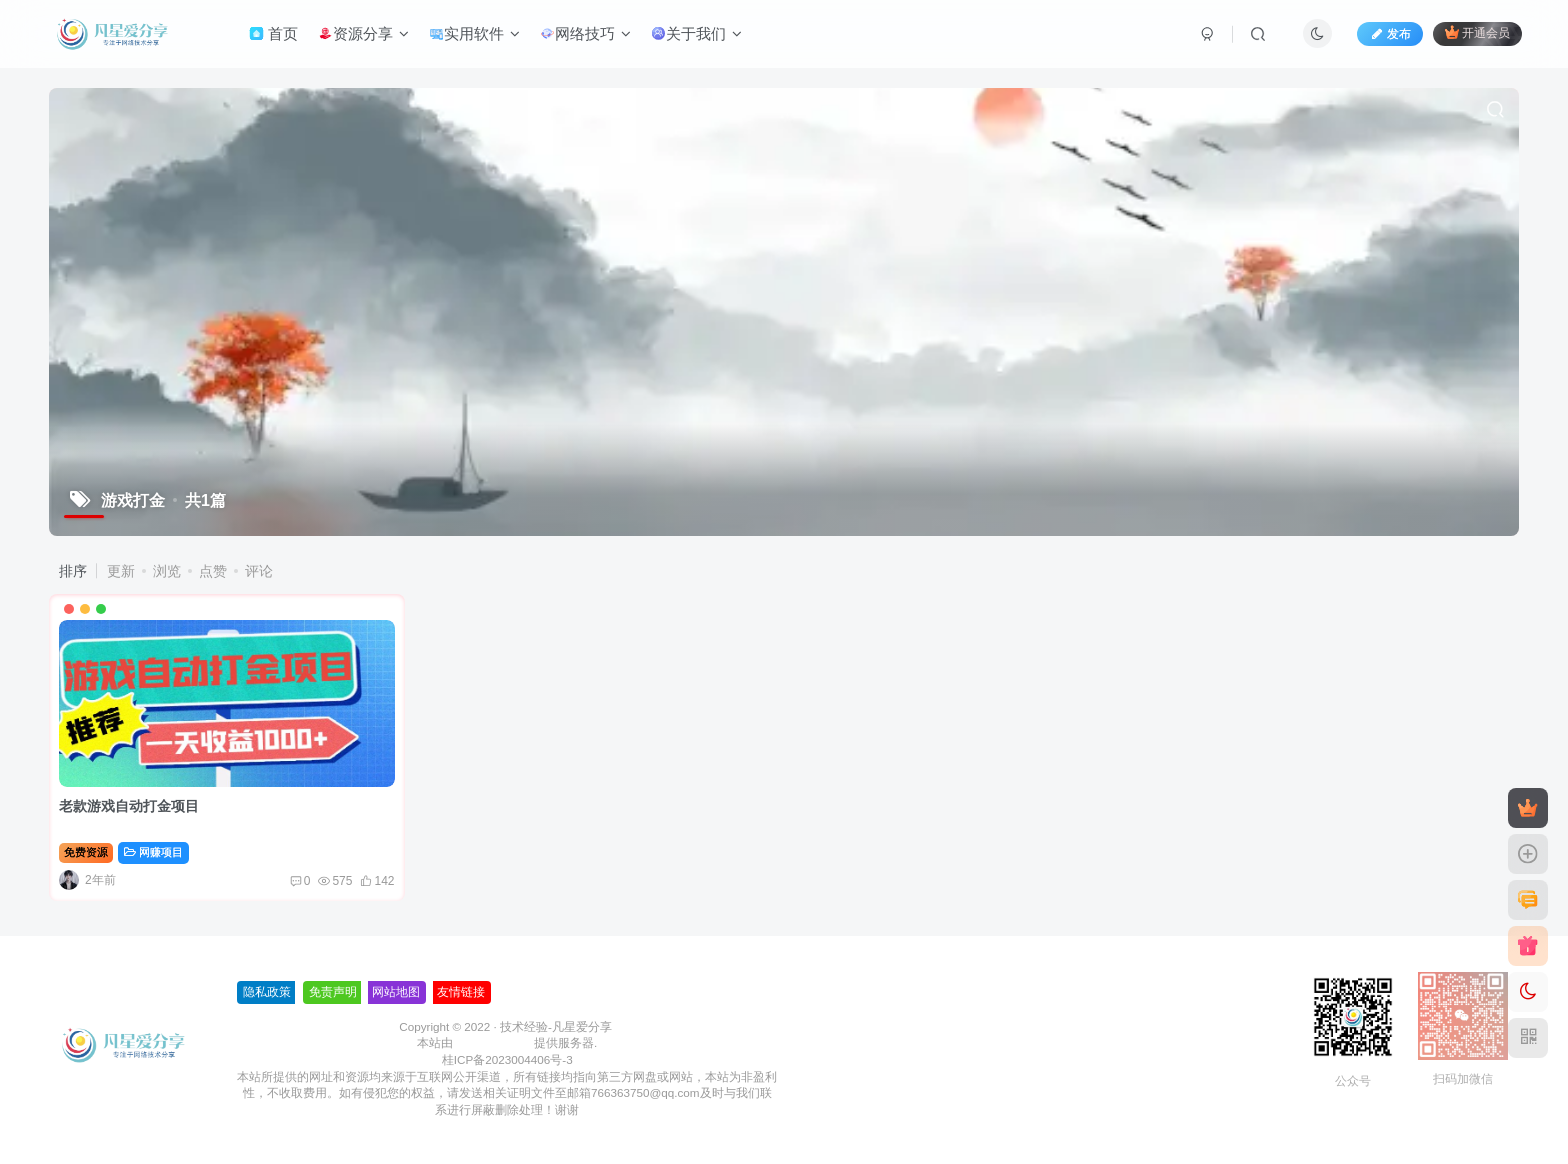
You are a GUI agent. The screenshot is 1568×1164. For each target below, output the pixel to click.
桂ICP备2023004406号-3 (507, 1059)
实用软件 (474, 33)
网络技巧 (585, 33)
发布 (1390, 34)
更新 (121, 571)
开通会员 (1477, 32)
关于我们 (696, 33)
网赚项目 (153, 852)
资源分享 (363, 33)
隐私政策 (267, 992)
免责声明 (333, 992)
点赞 (213, 571)
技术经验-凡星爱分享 (556, 1026)
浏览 (167, 571)
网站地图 (396, 992)
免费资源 (86, 852)
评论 (259, 571)
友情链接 (461, 992)
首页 (273, 33)
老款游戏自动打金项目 (129, 806)
